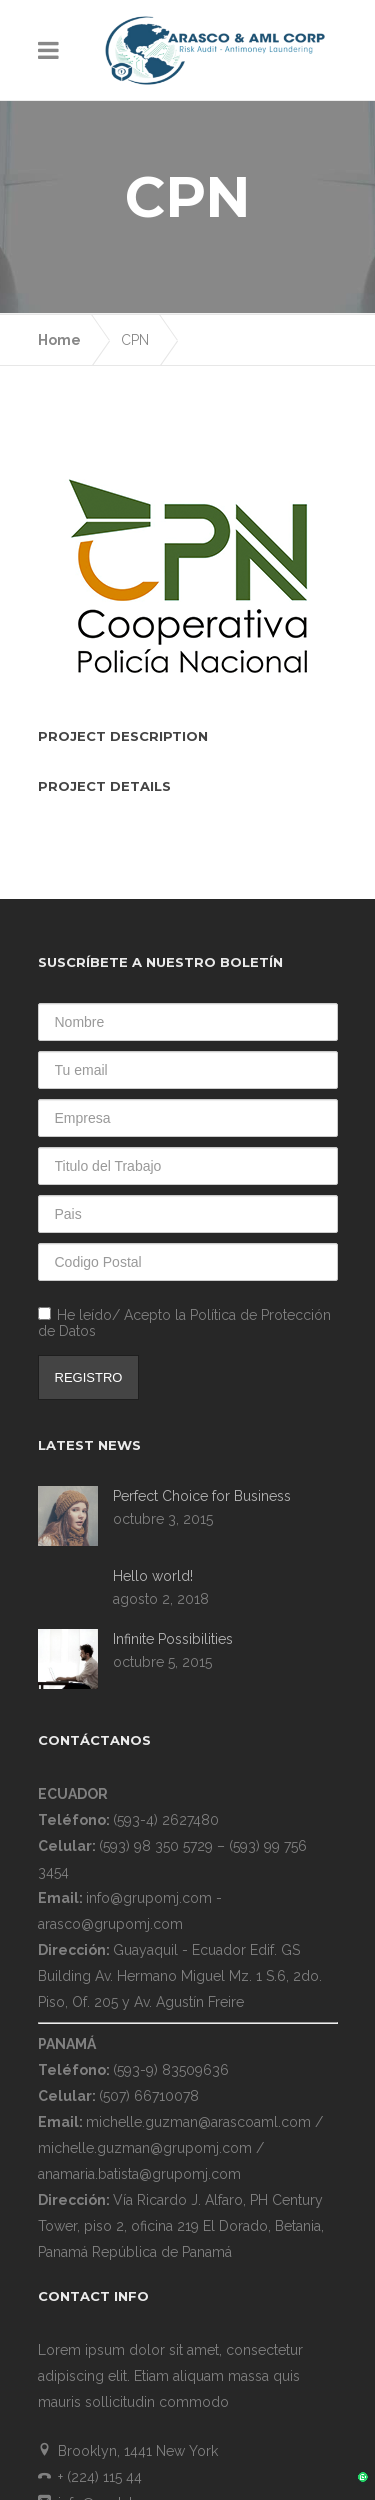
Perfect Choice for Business (202, 1354)
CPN (135, 198)
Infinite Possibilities (173, 1497)
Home (59, 198)
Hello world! (153, 1434)
